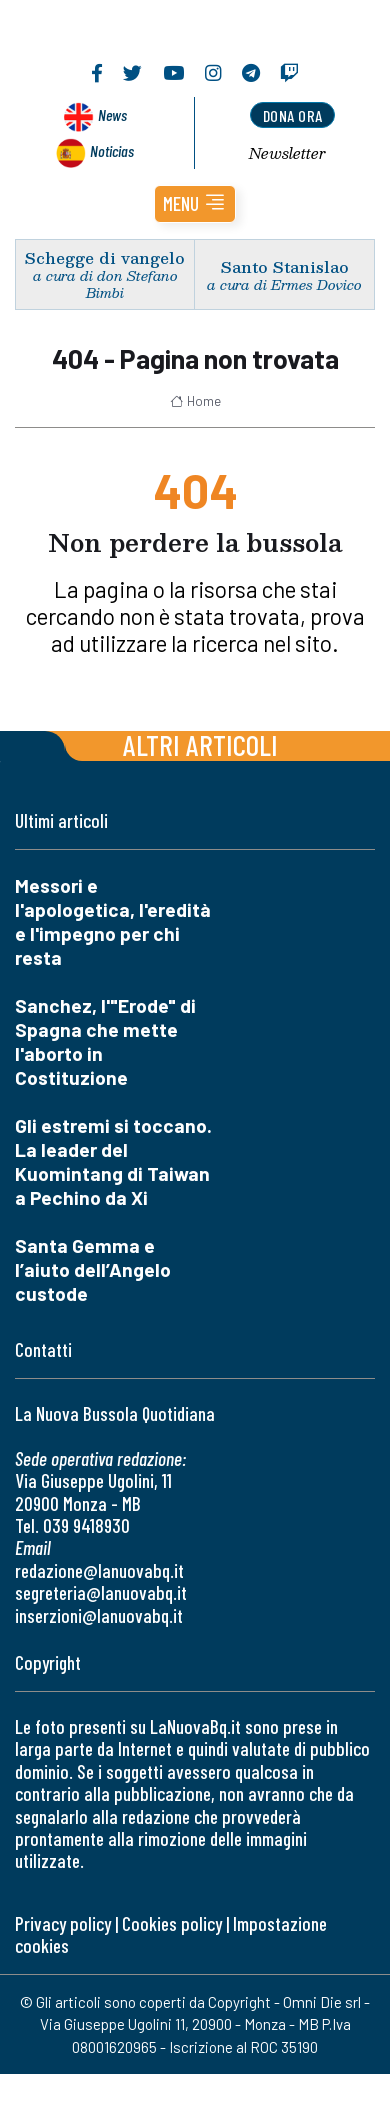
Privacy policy (63, 1923)
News (112, 114)
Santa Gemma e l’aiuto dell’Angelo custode (93, 1269)
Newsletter (287, 153)
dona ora (293, 115)
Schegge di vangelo (105, 257)
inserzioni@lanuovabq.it (99, 1615)
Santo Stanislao (285, 266)
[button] (195, 204)
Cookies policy (172, 1923)
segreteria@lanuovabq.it (101, 1592)
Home (195, 401)
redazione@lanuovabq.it (99, 1570)
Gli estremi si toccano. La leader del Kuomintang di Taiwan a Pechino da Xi (113, 1161)
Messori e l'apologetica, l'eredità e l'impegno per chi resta (113, 921)
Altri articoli (200, 744)
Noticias (112, 150)
